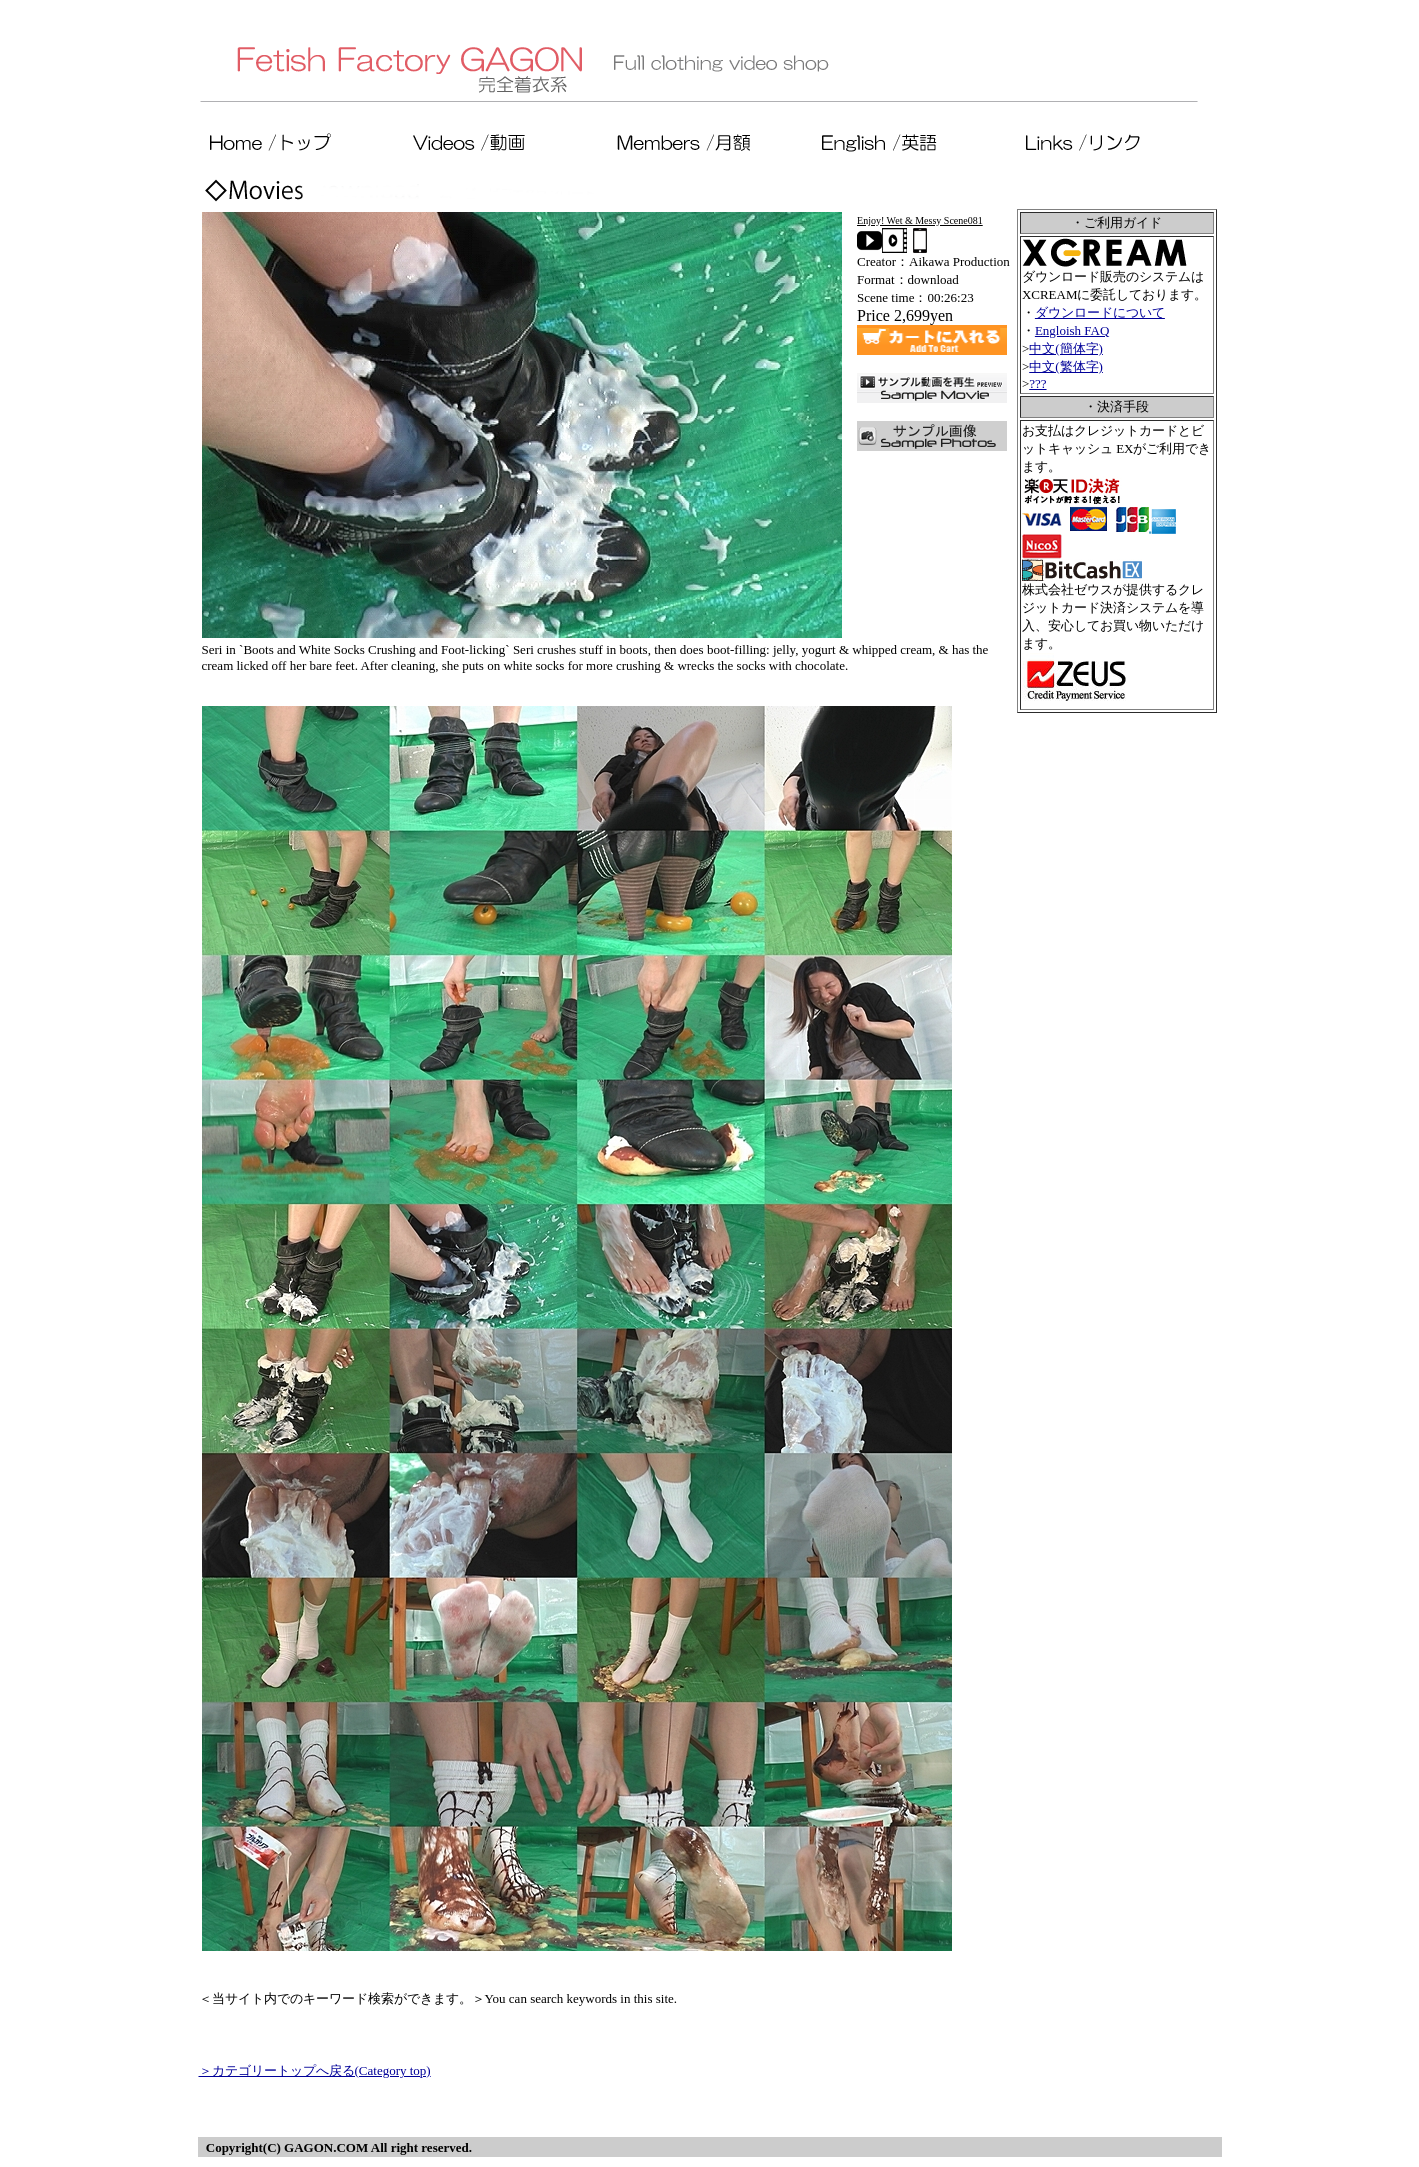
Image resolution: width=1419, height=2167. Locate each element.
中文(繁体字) (1066, 366)
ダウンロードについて (1100, 312)
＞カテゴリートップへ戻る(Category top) (315, 2070)
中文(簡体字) (1066, 348)
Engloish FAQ (1072, 330)
